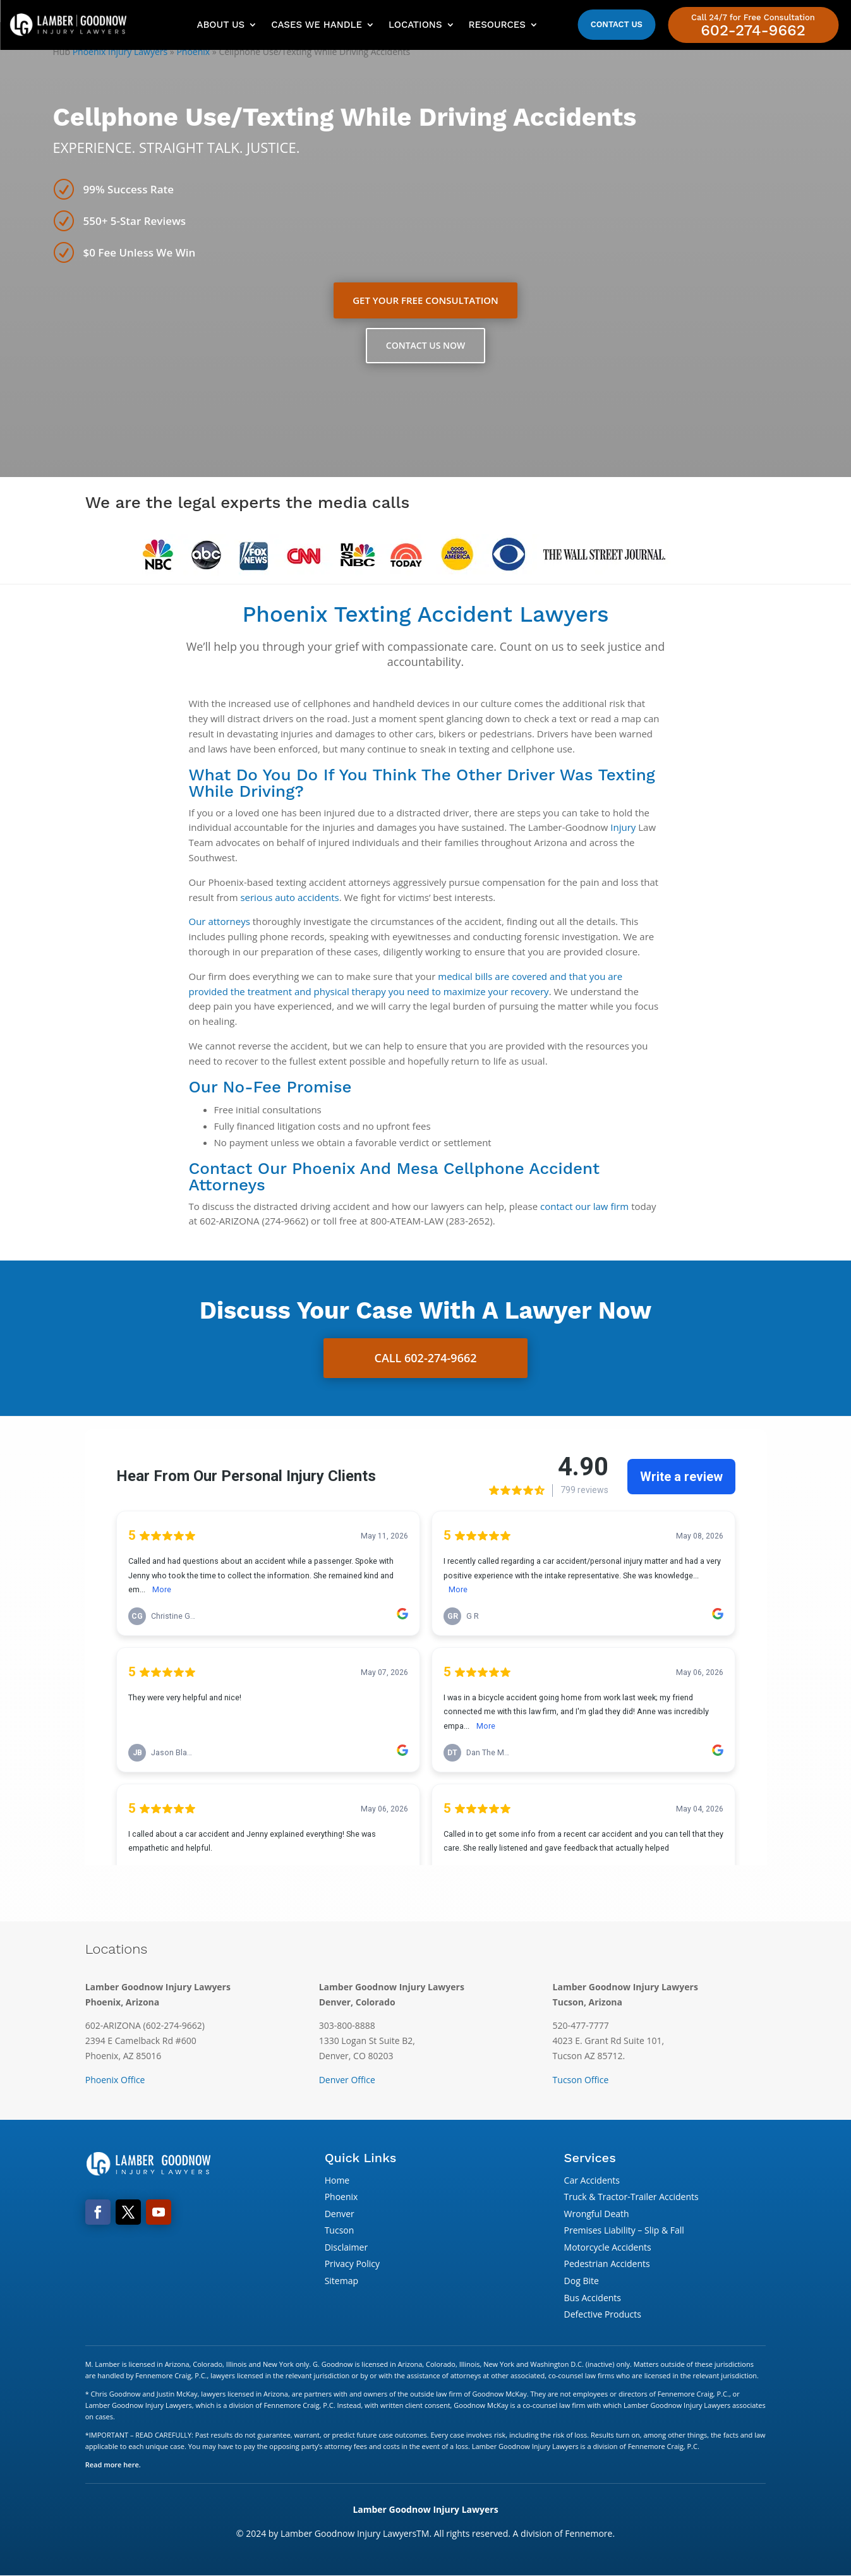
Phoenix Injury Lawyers (120, 51)
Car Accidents (592, 2180)
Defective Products (602, 2314)
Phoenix (193, 51)
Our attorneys (219, 921)
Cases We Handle (316, 24)
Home (337, 2180)
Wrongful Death (596, 2214)
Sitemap (341, 2281)
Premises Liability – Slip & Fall (624, 2230)
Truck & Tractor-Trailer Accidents (631, 2197)
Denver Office (347, 2080)
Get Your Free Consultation (425, 300)
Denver (339, 2214)
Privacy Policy (352, 2264)
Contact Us (617, 24)
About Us (220, 24)
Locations (415, 24)
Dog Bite (581, 2281)
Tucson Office (581, 2080)
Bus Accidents (592, 2298)
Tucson (339, 2230)
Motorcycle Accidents (607, 2247)
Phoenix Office (115, 2080)
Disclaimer (346, 2247)
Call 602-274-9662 (425, 1357)
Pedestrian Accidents (607, 2264)
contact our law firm (584, 1206)
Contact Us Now (425, 345)
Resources (497, 24)
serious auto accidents (289, 897)
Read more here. (113, 2464)
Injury (623, 827)
